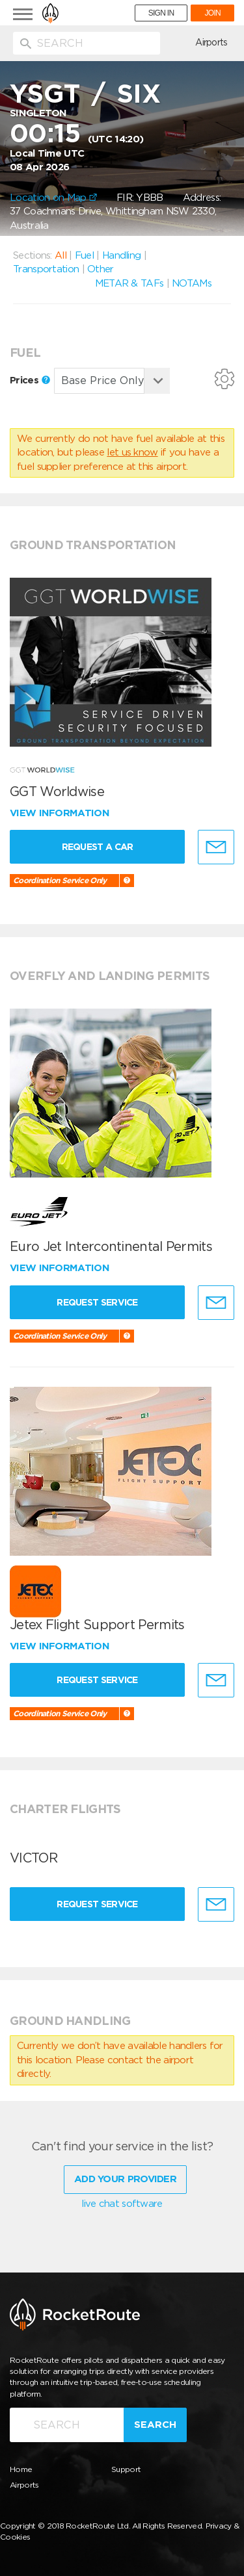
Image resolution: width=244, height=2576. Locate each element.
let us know (132, 452)
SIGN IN (161, 13)
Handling (121, 255)
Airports (211, 42)
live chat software (121, 2203)
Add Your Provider (125, 2179)
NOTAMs (191, 283)
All (60, 255)
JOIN (212, 13)
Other (100, 269)
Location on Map (53, 197)
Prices (30, 380)
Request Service (97, 1302)
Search (155, 2424)
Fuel (84, 255)
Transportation (46, 269)
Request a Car (97, 847)
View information (61, 813)
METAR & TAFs (129, 283)
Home (21, 2469)
